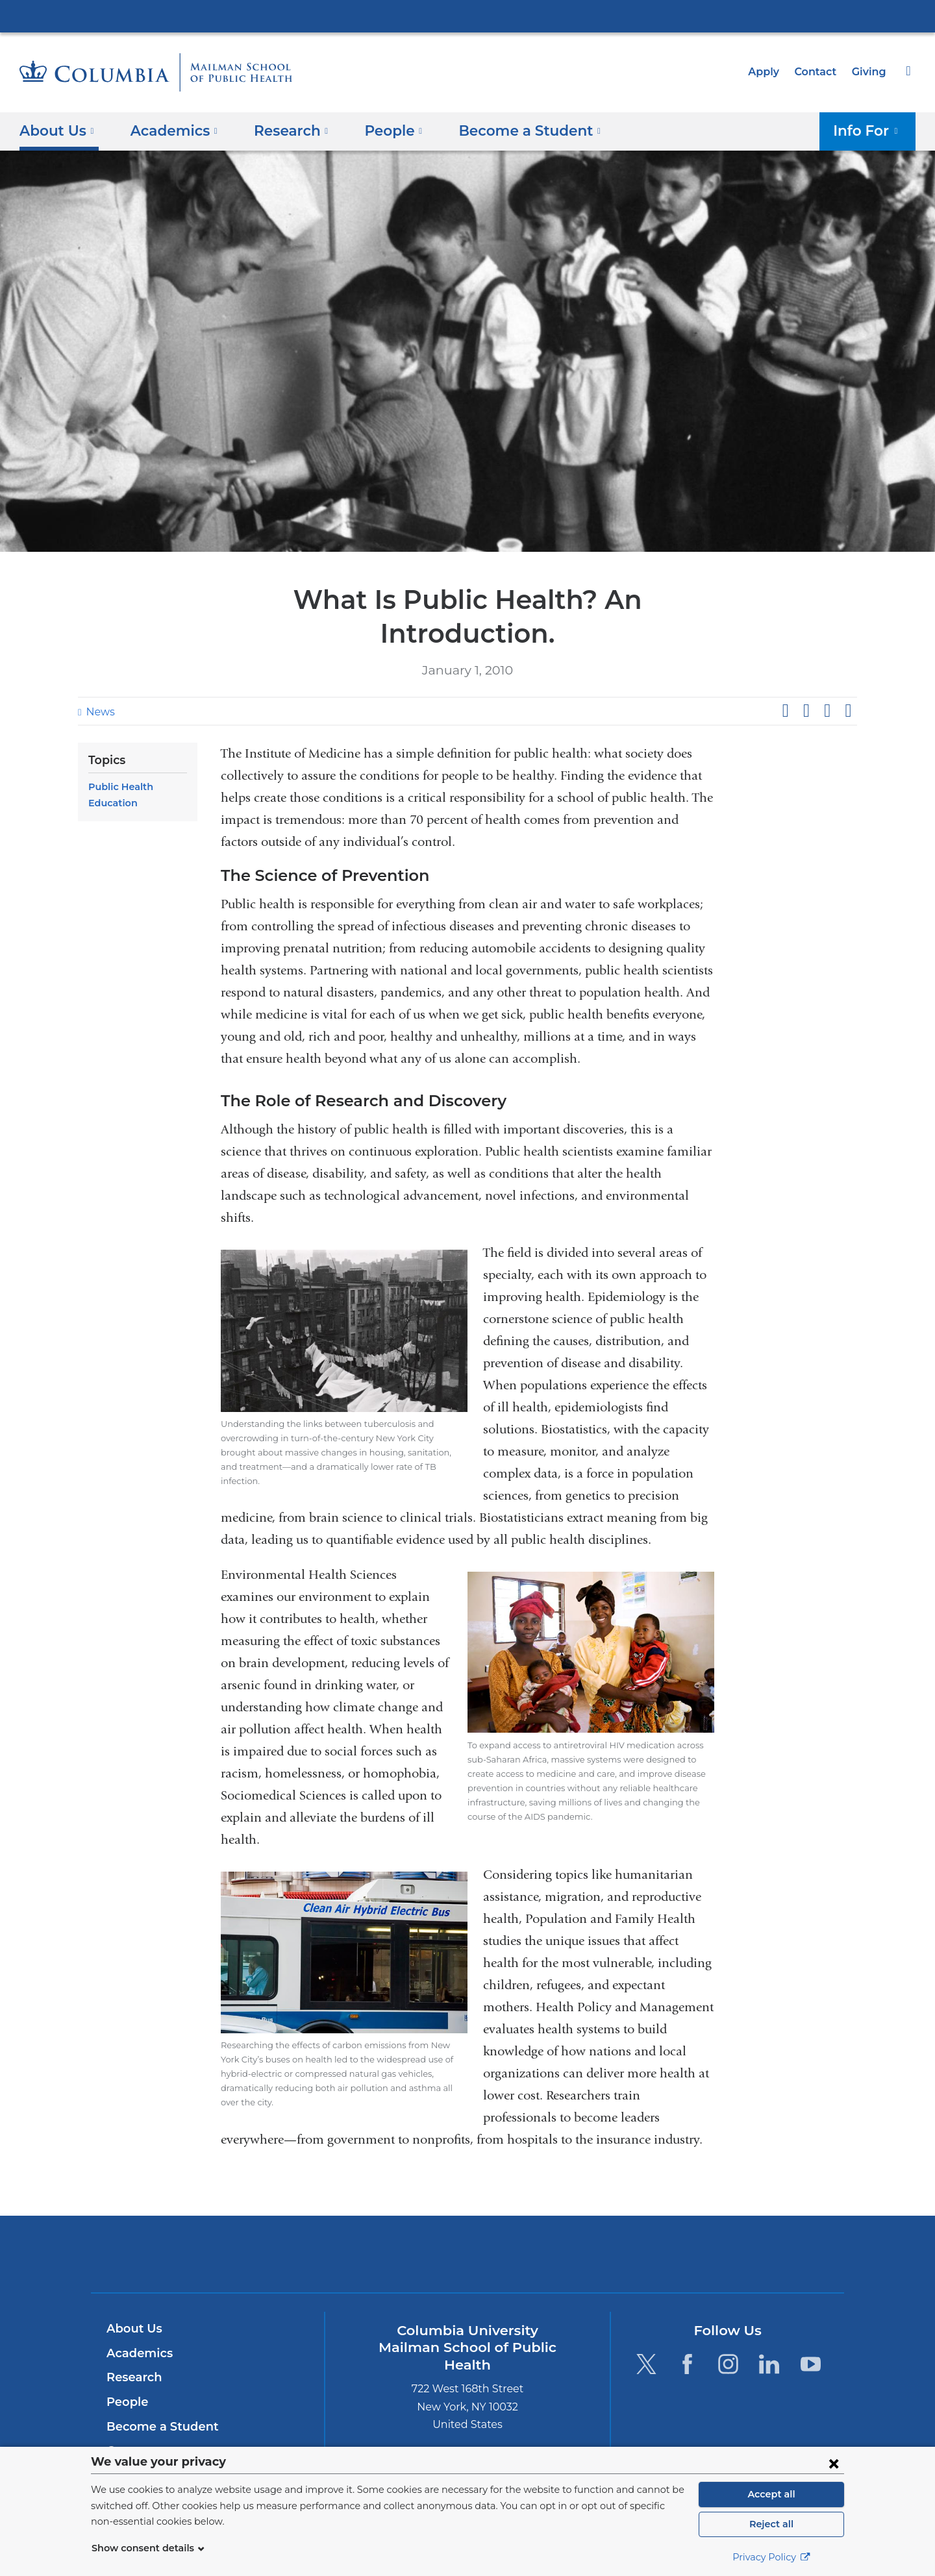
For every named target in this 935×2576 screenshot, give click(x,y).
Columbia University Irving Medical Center (467, 15)
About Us (132, 2294)
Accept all (771, 2494)
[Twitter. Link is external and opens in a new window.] (645, 2329)
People (125, 2368)
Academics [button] (169, 130)
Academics (137, 2319)
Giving (870, 71)
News (99, 678)
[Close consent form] (833, 2463)
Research (132, 2343)
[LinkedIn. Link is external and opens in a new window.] (769, 2329)
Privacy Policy (771, 2557)
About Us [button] (56, 130)
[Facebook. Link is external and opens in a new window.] (687, 2329)
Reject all (771, 2524)
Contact (818, 71)
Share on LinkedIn (827, 677)
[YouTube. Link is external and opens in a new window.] (810, 2329)
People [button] (380, 130)
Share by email (848, 677)
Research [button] (281, 130)
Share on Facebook (785, 677)
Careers (128, 2416)
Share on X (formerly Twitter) (806, 677)
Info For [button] (870, 130)
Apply (769, 71)
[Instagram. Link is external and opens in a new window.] (728, 2329)
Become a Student (157, 2392)
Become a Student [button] (508, 130)
